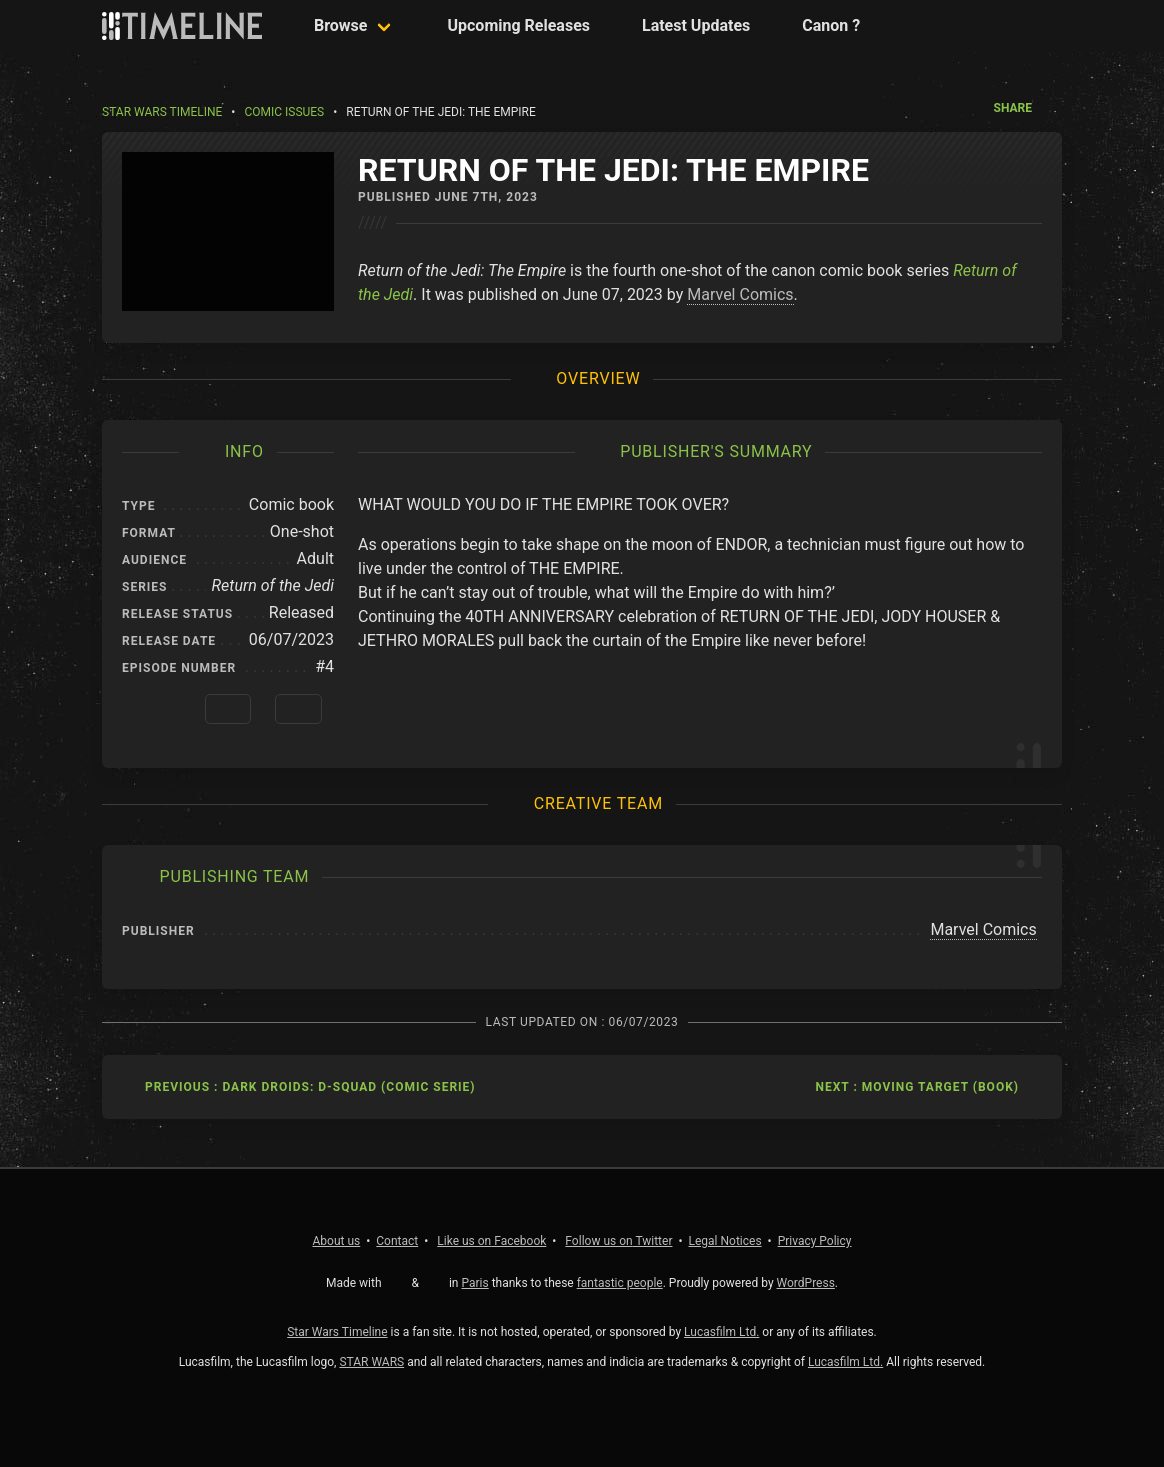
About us (337, 1241)
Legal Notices (725, 1241)
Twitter (618, 1241)
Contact (397, 1241)
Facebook (491, 1241)
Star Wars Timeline (162, 112)
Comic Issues (284, 112)
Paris (474, 1283)
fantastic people (620, 1283)
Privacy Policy (815, 1241)
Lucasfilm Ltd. (721, 1332)
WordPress (806, 1283)
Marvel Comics (740, 294)
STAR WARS (371, 1362)
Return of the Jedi (273, 585)
